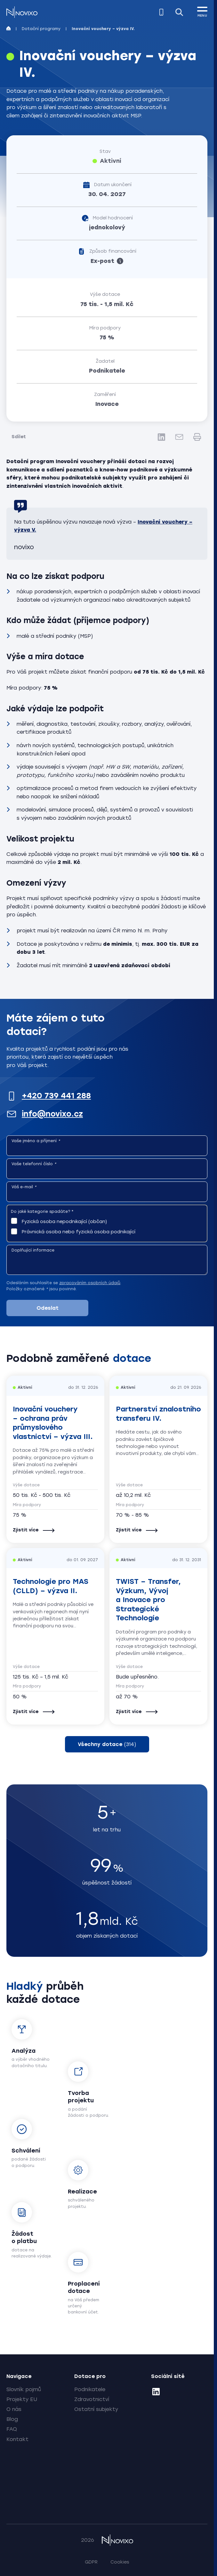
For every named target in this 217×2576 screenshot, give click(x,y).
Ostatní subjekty (96, 2409)
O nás (13, 2409)
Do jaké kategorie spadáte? (42, 1211)
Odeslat (47, 1308)
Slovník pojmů (23, 2389)
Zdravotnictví (91, 2399)
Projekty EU (21, 2399)
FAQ (11, 2429)
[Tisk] (197, 437)
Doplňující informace (33, 1250)
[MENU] (202, 11)
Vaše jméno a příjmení (36, 1141)
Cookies (119, 2562)
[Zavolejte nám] (161, 12)
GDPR (91, 2562)
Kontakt (17, 2439)
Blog (12, 2419)
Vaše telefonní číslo (34, 1164)
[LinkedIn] (161, 437)
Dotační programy (41, 29)
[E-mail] (179, 437)
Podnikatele (89, 2389)
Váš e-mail (24, 1187)
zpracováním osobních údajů (89, 1283)
